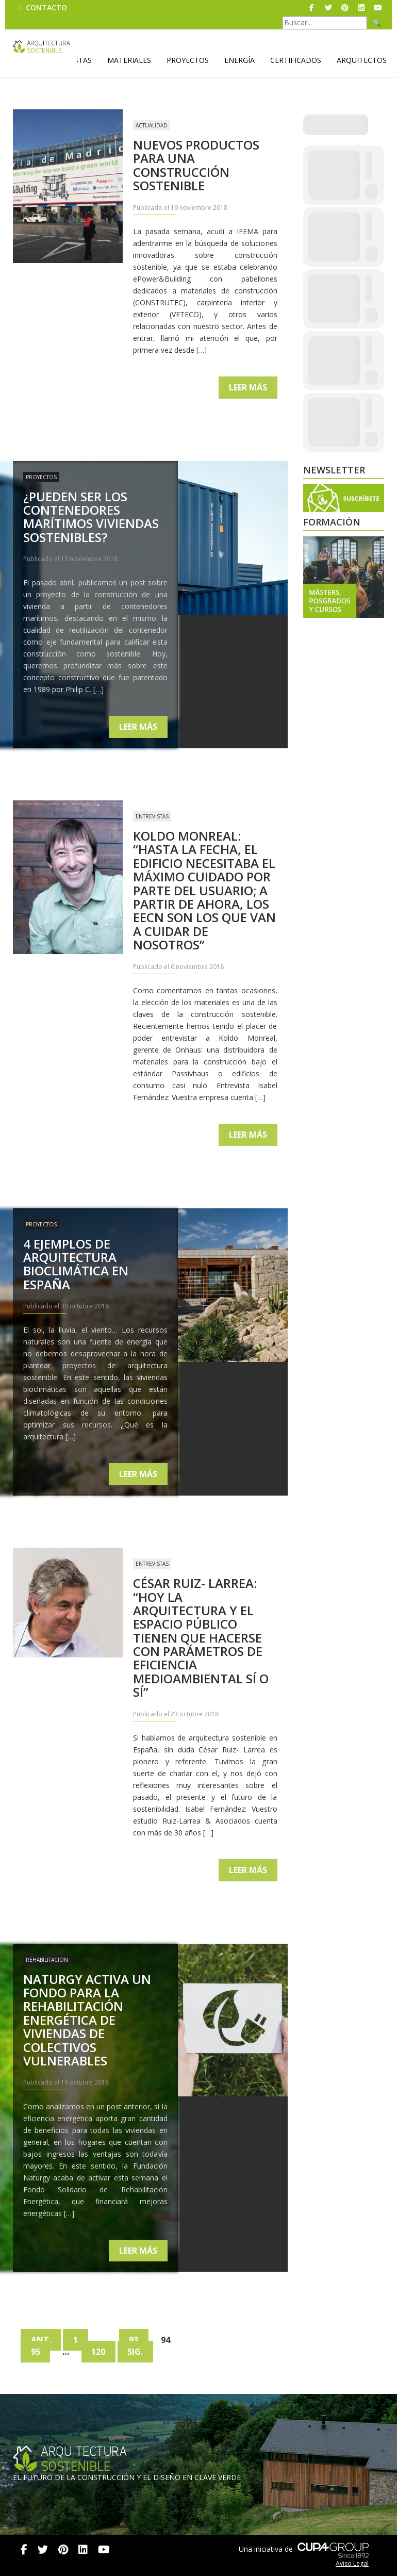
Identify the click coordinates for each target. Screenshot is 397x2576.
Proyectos (188, 60)
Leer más (248, 387)
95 (35, 2351)
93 (135, 2339)
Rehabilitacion (47, 1959)
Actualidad (152, 125)
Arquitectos (362, 60)
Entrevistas (152, 816)
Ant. (41, 2339)
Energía (239, 60)
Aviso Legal (352, 2563)
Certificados (295, 60)
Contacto (46, 7)
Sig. (136, 2351)
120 (99, 2351)
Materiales (129, 60)
